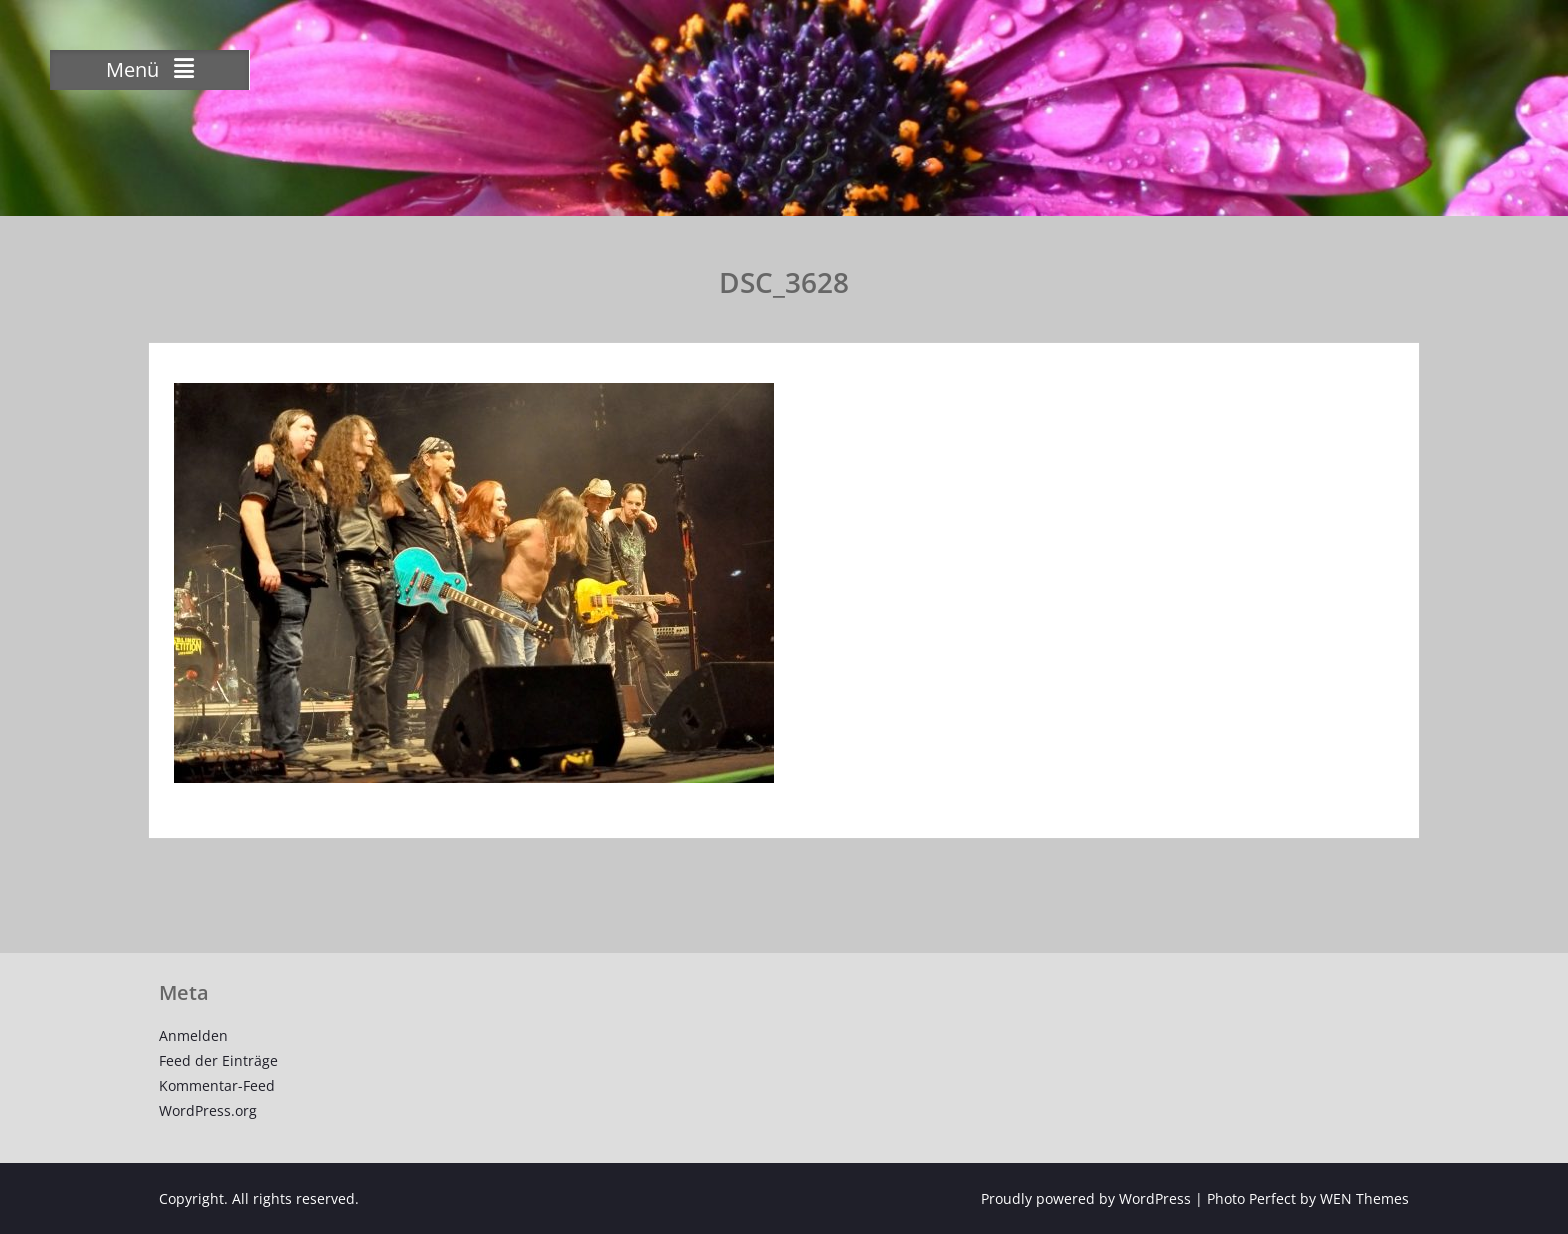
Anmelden (193, 1035)
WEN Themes (1364, 1198)
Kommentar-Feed (217, 1085)
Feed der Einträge (218, 1060)
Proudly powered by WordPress (1086, 1198)
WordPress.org (208, 1110)
